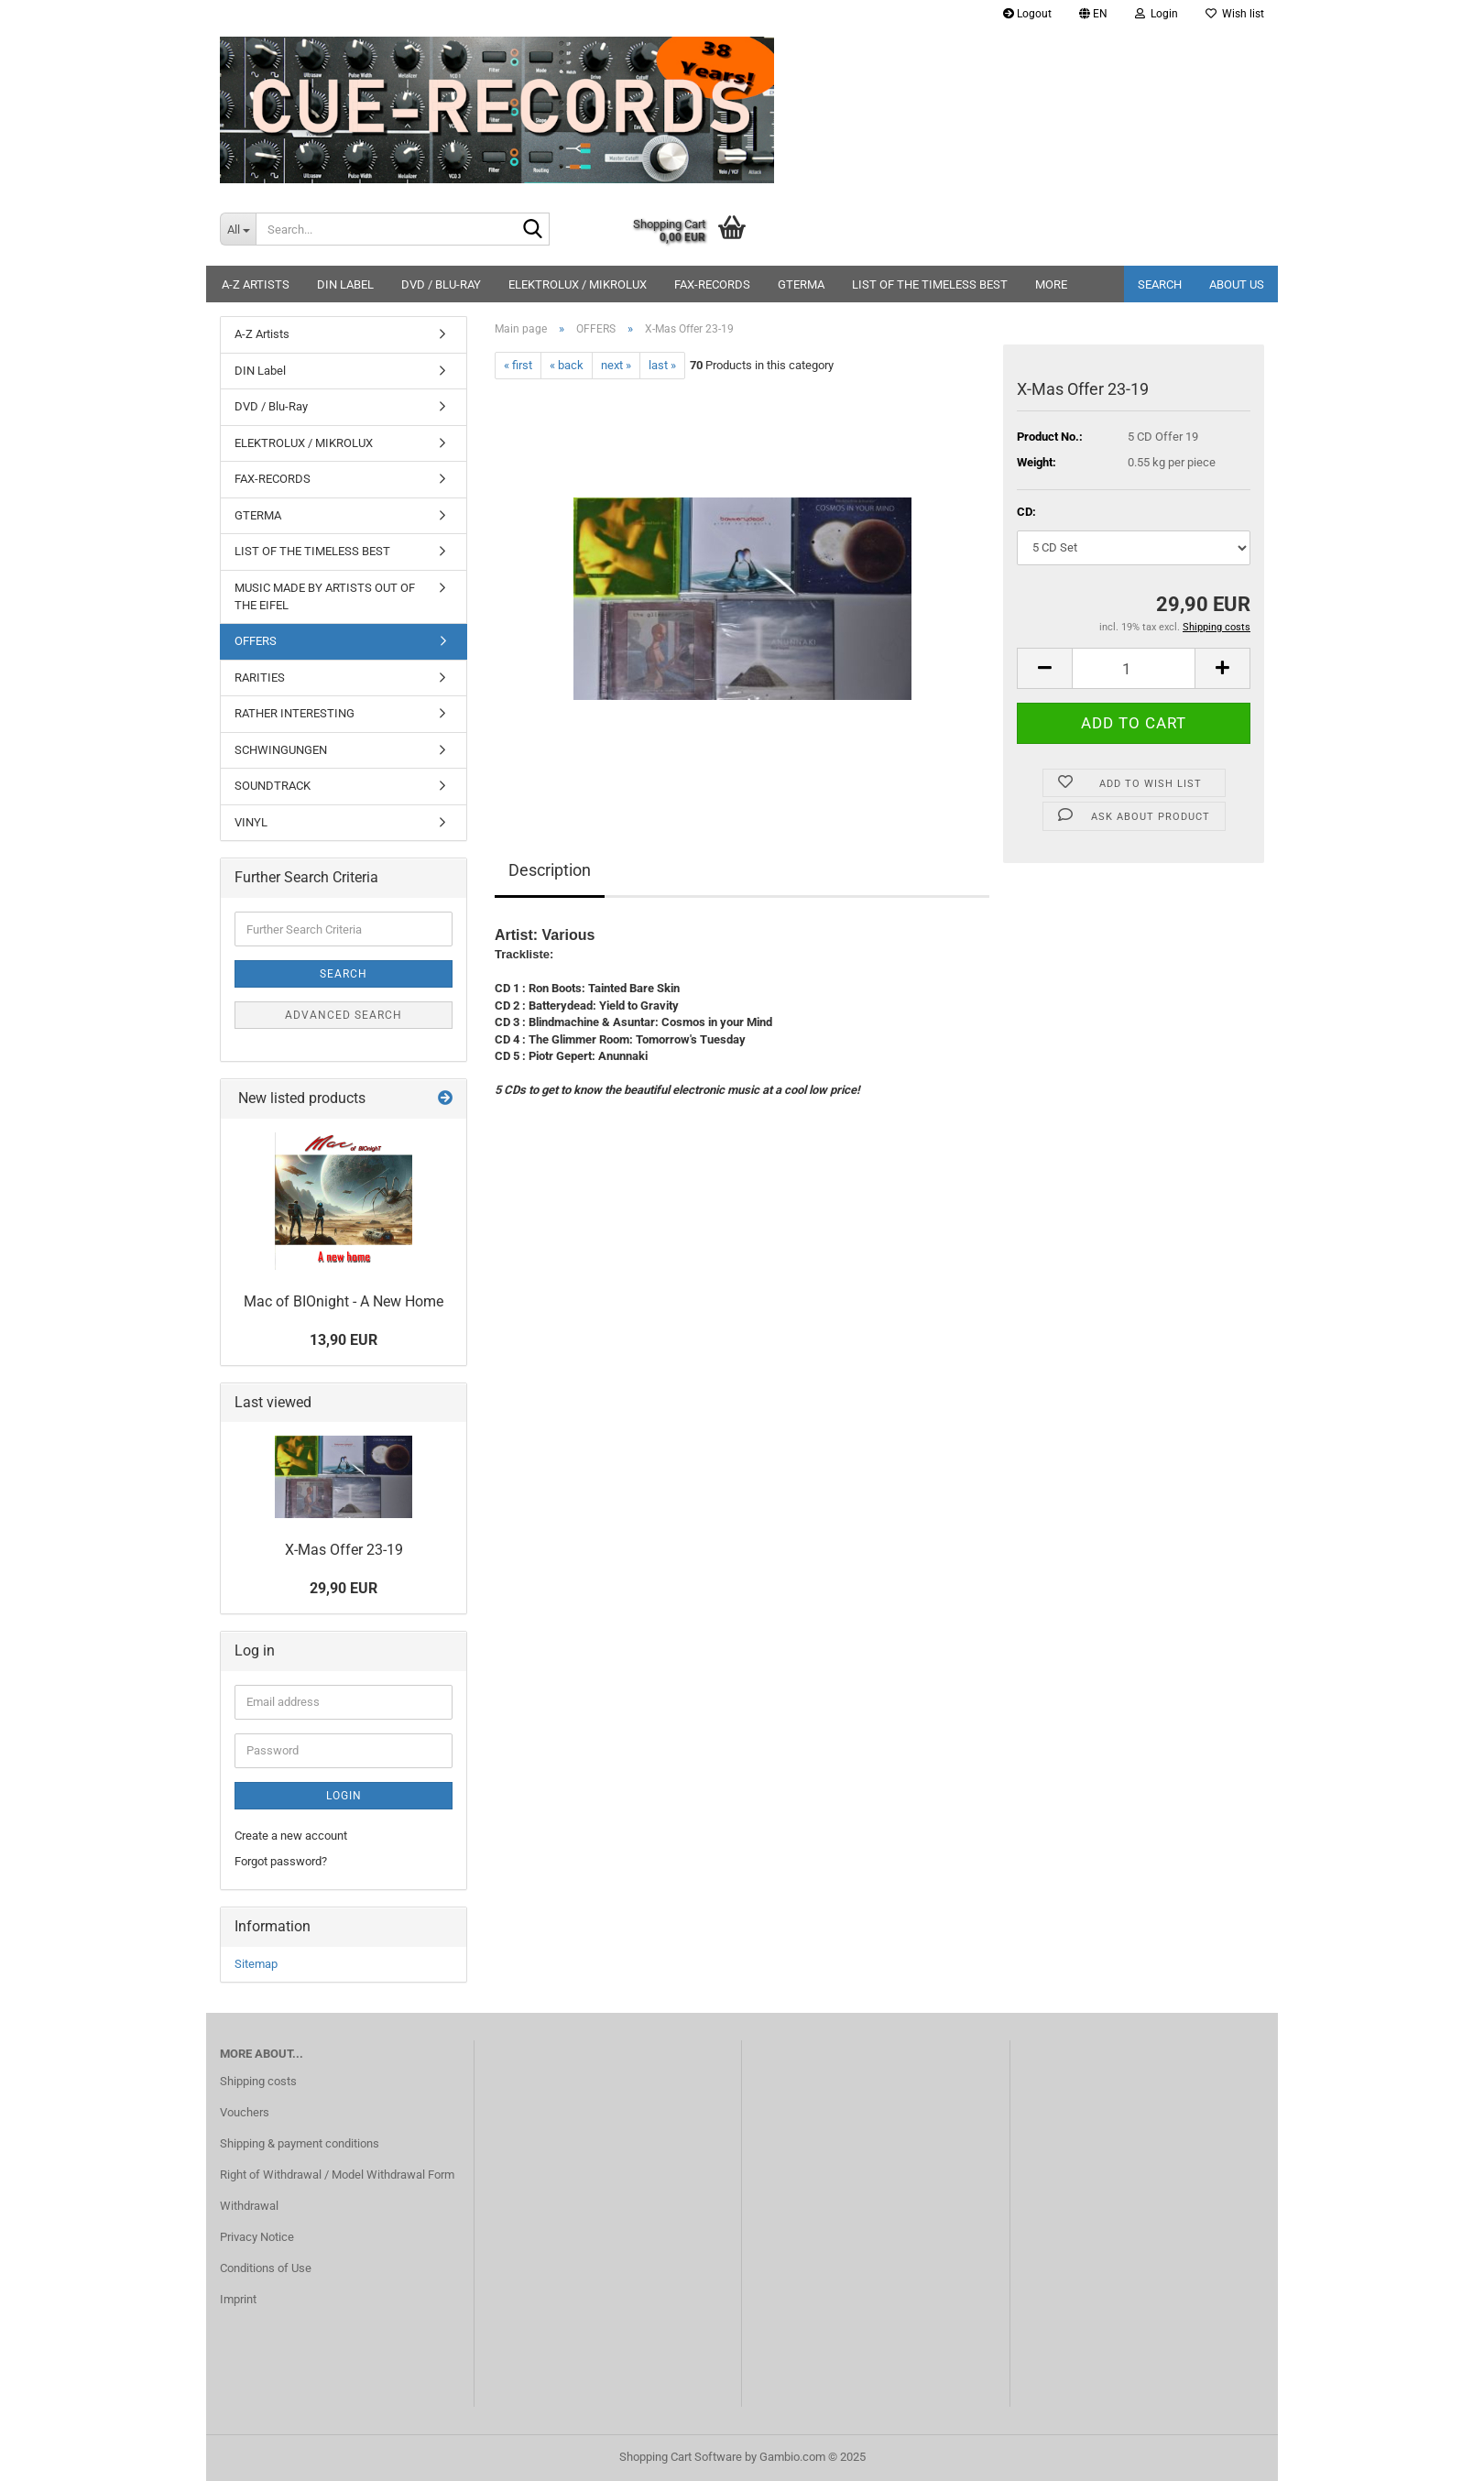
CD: (1026, 512)
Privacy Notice (257, 2237)
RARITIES (260, 677)
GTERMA (801, 284)
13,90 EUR (343, 1340)
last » (662, 365)
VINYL (251, 822)
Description (549, 870)
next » (616, 365)
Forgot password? (281, 1861)
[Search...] (238, 229)
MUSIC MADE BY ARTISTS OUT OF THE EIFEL (325, 596)
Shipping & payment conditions (299, 2143)
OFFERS (256, 641)
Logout (1027, 13)
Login (344, 1795)
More (1051, 284)
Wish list (1235, 13)
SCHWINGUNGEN (281, 750)
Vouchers (244, 2112)
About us (1236, 284)
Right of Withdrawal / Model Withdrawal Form (337, 2174)
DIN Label (345, 284)
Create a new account (291, 1835)
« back (567, 365)
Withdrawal (249, 2206)
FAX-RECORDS (712, 284)
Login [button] (1156, 13)
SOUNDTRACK (273, 785)
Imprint (238, 2299)
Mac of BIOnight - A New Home (343, 1301)
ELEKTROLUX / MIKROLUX (577, 284)
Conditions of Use (265, 2268)
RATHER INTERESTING (295, 713)
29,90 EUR (343, 1588)
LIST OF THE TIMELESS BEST (930, 284)
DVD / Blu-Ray (441, 284)
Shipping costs (258, 2081)
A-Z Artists (255, 284)
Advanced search (343, 1015)
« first (518, 365)
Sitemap (256, 1964)
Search (1160, 284)
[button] (1093, 13)
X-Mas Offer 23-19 (344, 1549)
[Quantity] (1133, 668)
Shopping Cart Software (680, 2457)
